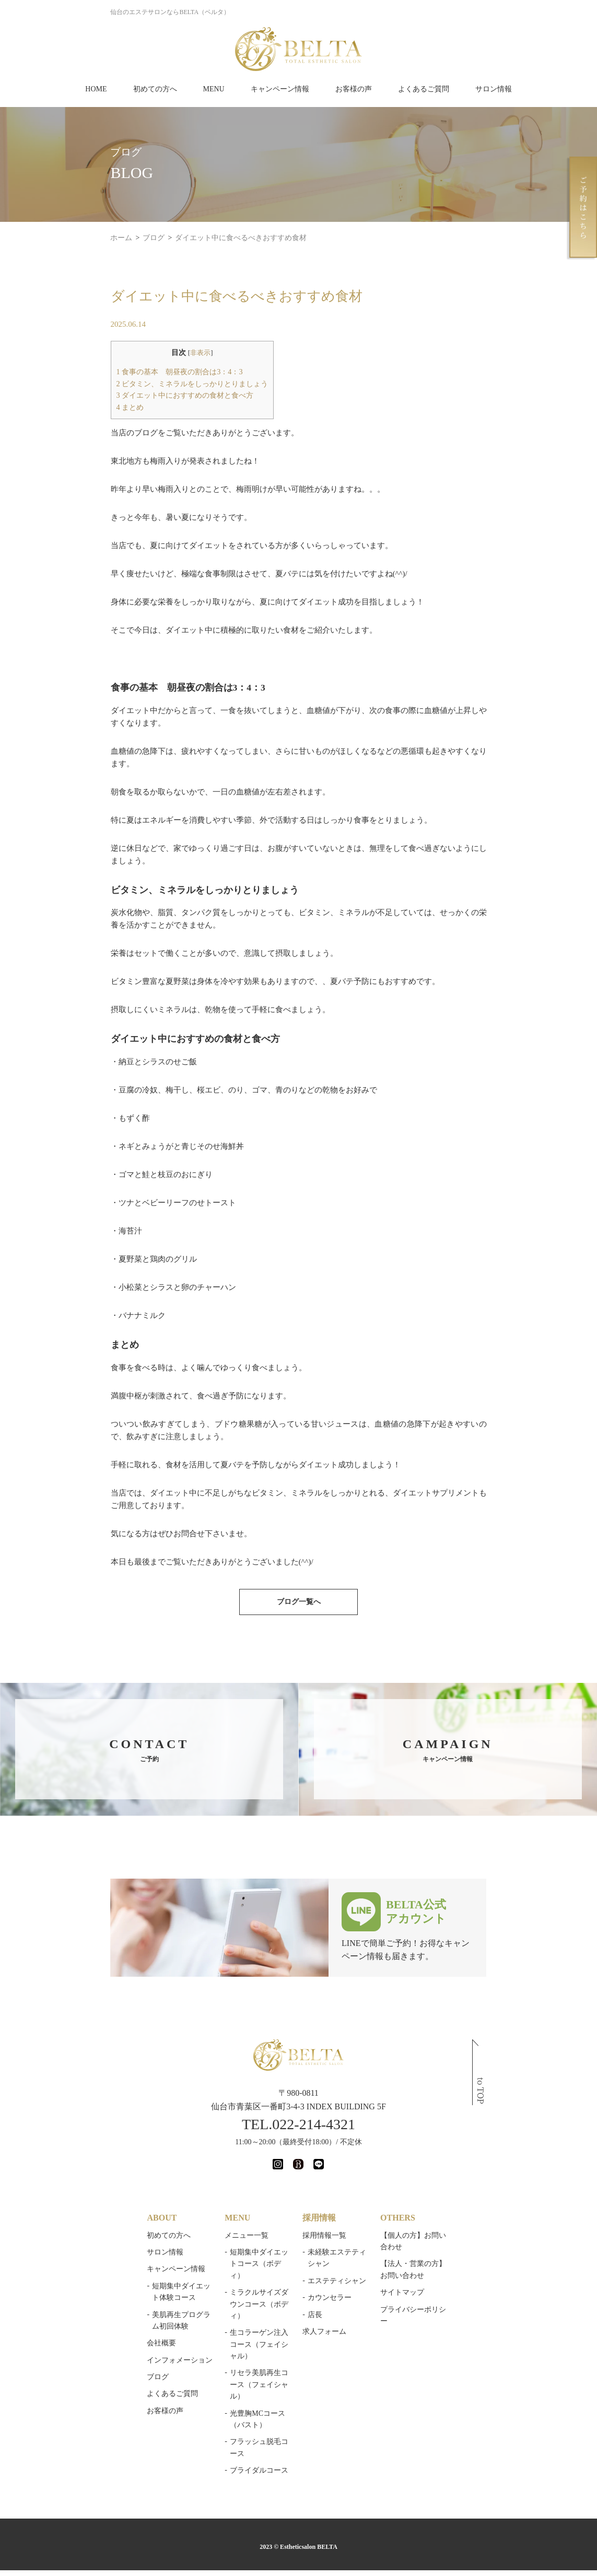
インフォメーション (101, 2273)
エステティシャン (339, 2194)
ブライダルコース (221, 2325)
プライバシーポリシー (459, 2222)
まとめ (73, 407)
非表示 (143, 353)
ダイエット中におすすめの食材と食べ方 (127, 395)
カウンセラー (332, 2211)
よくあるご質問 (423, 89)
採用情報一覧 (326, 2160)
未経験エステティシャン (350, 2177)
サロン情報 (493, 89)
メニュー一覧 (208, 2160)
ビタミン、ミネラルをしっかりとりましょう (135, 383)
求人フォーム (326, 2245)
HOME (96, 89)
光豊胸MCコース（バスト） (238, 2291)
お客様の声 (353, 89)
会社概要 (82, 2256)
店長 (317, 2227)
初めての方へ (155, 89)
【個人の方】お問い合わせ (467, 2160)
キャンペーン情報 (280, 89)
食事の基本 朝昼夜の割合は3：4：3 (122, 371)
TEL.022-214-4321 (298, 2049)
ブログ (79, 2290)
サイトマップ (445, 2206)
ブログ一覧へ (299, 1526)
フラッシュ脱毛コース (228, 2308)
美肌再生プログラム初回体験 (120, 2239)
